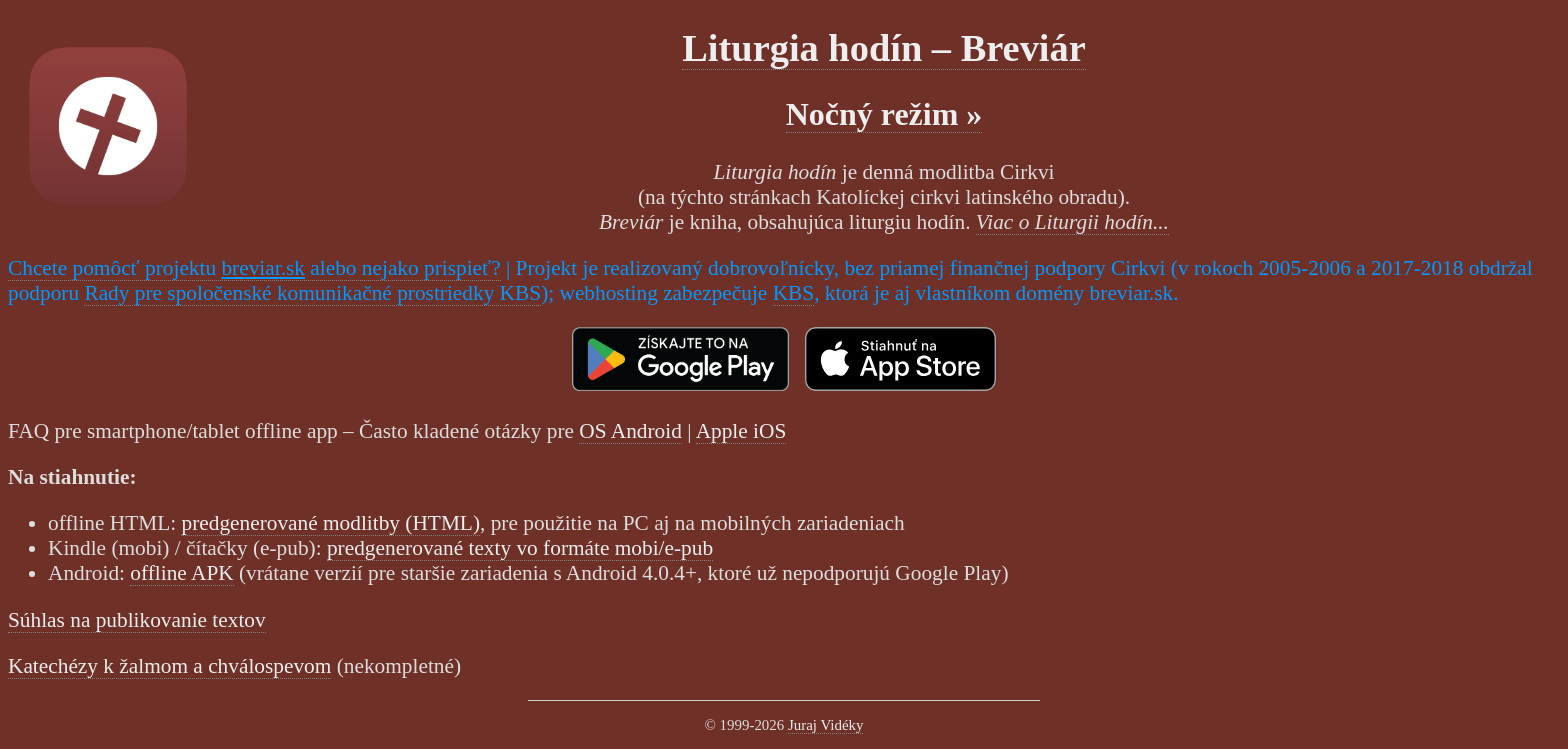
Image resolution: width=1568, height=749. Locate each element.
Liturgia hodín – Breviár (884, 48)
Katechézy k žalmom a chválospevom (169, 666)
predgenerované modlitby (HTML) (330, 523)
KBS (794, 293)
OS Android (630, 431)
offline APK (181, 573)
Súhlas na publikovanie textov (137, 620)
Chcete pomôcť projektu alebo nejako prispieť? (254, 268)
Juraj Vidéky (826, 725)
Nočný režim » (884, 114)
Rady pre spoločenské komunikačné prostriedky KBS (312, 293)
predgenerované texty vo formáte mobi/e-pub (520, 548)
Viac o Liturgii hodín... (1072, 222)
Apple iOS (741, 431)
